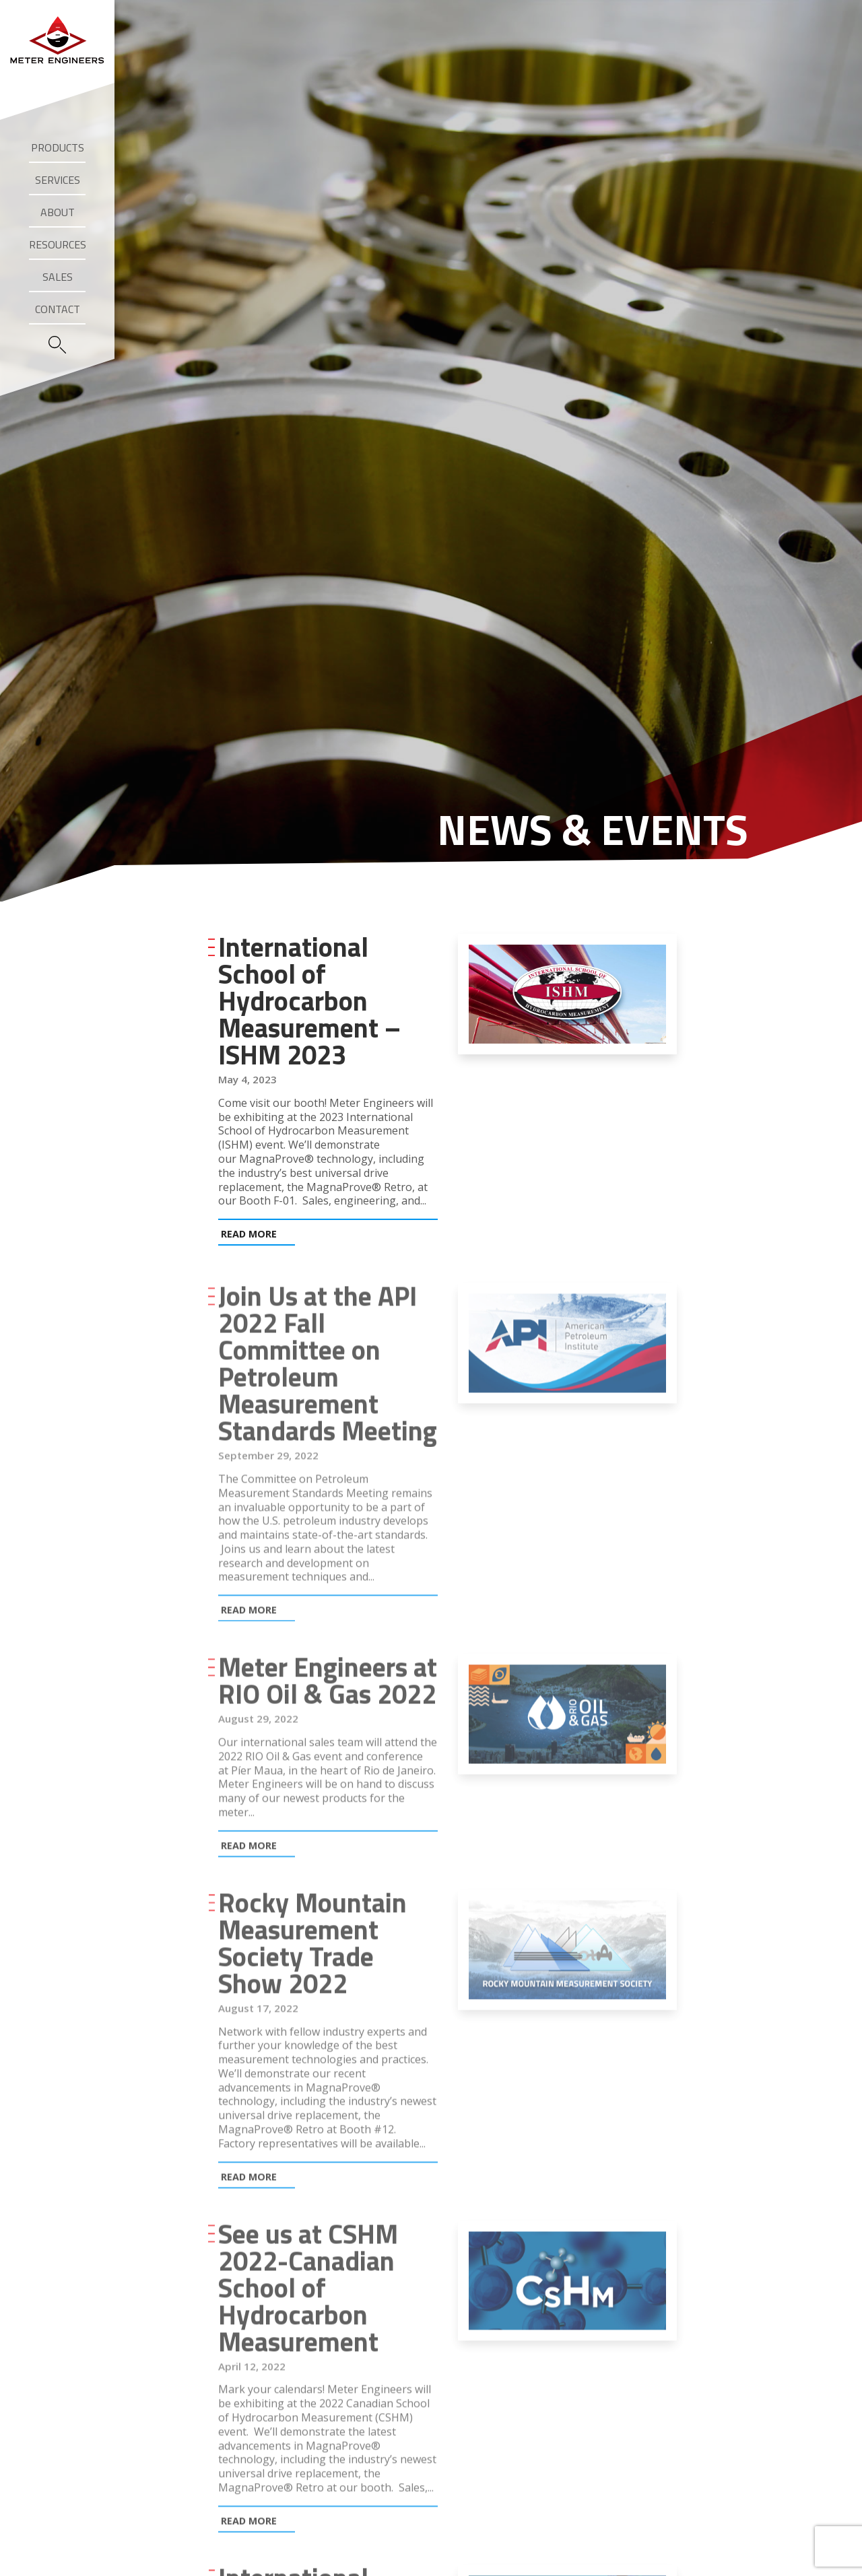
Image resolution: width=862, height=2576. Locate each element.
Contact (57, 309)
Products (57, 147)
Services (57, 180)
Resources (57, 244)
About (57, 212)
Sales (57, 277)
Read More (249, 1233)
